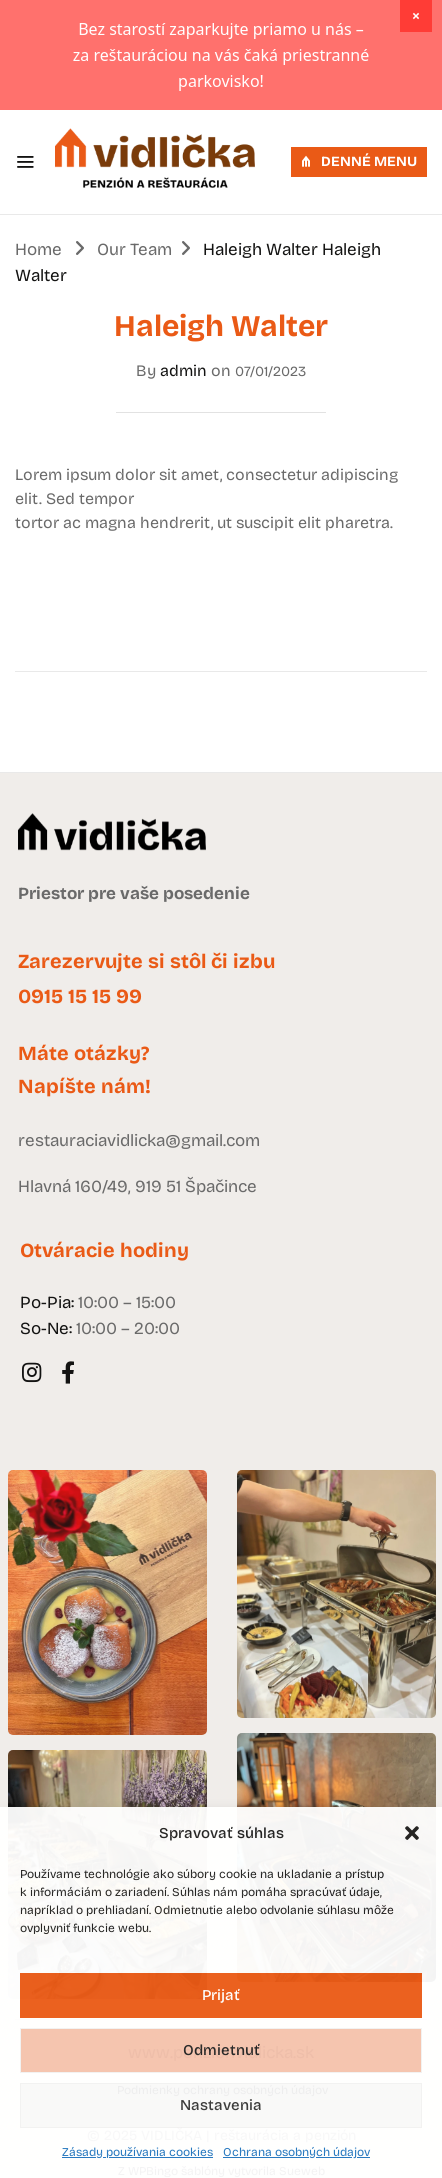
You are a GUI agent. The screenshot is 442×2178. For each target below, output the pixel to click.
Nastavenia (221, 2105)
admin (183, 370)
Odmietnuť (221, 2050)
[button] (412, 1833)
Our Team (134, 249)
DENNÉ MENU (359, 161)
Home (38, 249)
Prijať (221, 1995)
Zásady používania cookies (137, 2152)
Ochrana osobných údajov (296, 2152)
